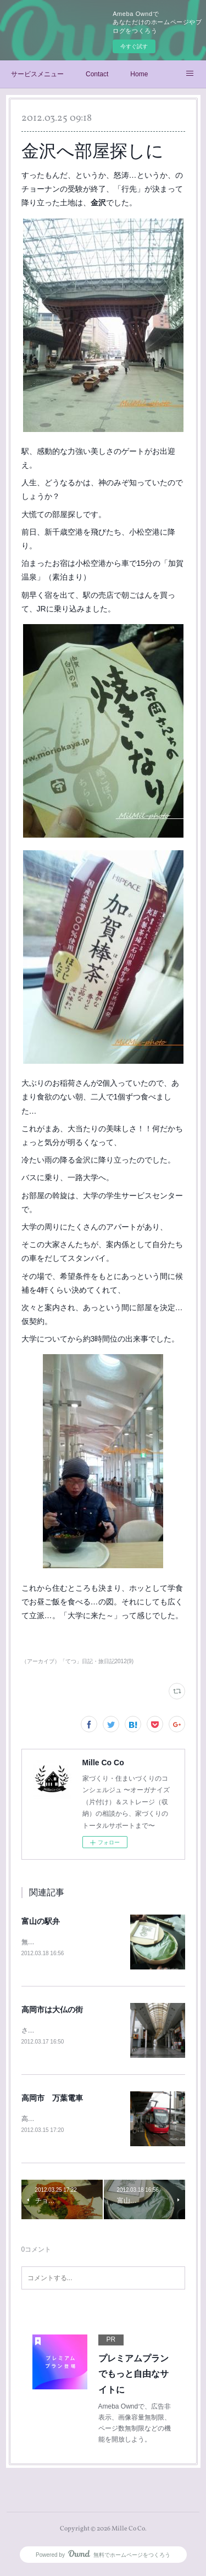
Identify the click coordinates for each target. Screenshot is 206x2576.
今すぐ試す (134, 46)
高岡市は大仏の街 (52, 2010)
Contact (97, 74)
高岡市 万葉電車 (52, 2099)
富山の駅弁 (40, 1921)
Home (139, 74)
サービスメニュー (37, 74)
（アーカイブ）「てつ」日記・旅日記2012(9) (77, 1661)
